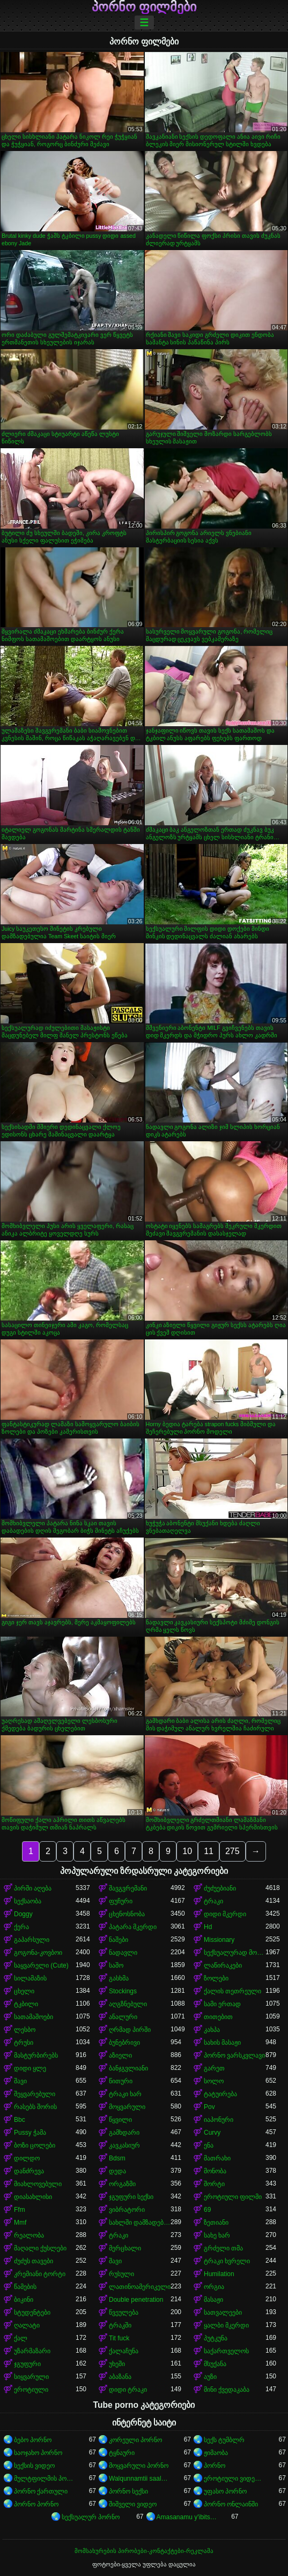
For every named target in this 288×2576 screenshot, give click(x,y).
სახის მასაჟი (222, 2042)
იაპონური (218, 2119)
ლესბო (24, 2029)
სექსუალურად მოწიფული (234, 1952)
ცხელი (24, 1991)
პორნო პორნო (36, 2504)
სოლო (214, 2081)
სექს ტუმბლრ (224, 2440)
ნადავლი (123, 1952)
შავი (20, 2081)
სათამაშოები (33, 2017)
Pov (209, 2107)
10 (187, 1851)
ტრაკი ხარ (125, 2094)
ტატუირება (220, 2094)
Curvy (212, 2132)
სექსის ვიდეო (34, 2465)
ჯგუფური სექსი (131, 2197)
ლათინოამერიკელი (140, 2287)
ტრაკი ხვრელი (227, 2261)
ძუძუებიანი (220, 1888)
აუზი (210, 2377)
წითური (120, 2081)
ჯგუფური (27, 2364)
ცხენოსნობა (127, 1914)
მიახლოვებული (38, 2184)
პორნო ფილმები (144, 7)
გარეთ (214, 2068)
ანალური (123, 2017)
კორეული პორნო (135, 2440)
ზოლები (216, 1978)
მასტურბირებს (36, 2055)
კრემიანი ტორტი (39, 2274)
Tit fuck (119, 2338)
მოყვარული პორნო (138, 2465)
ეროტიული (31, 2389)
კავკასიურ (124, 2145)
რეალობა (29, 2235)
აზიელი (120, 2055)
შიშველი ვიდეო (133, 2504)
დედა (117, 2171)
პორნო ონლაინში (231, 2504)
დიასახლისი (33, 2197)
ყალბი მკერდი (226, 2325)
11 (208, 1851)
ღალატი (27, 2325)
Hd (208, 1927)
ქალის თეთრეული (232, 1991)
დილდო (27, 2158)
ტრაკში (120, 2325)
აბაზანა (120, 2377)
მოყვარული (127, 2107)
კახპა (212, 2029)
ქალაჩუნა (123, 2351)
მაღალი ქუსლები (40, 2248)
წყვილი (120, 2119)
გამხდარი (124, 2132)
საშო (116, 1965)
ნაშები (118, 1940)
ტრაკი (213, 1901)
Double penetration (136, 2299)
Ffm (19, 2209)
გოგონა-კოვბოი (38, 1952)
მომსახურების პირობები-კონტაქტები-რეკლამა (144, 2551)
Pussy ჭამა (30, 2132)
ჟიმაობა (216, 2453)
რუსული (121, 2274)
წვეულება (123, 2312)
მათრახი (217, 2158)
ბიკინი (23, 2299)
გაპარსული (31, 1940)
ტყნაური (122, 2453)
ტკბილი (26, 2004)
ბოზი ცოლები (34, 2145)
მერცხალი (125, 2248)
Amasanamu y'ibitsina (187, 2517)
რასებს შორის (35, 2107)
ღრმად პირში (130, 2029)
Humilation (219, 2274)
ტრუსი (23, 2042)
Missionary (219, 1940)
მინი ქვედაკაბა (226, 2389)
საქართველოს (226, 2351)
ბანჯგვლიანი (128, 2068)
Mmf (20, 2222)
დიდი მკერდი (225, 1914)
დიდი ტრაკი (128, 2389)
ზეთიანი (216, 2222)
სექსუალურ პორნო (91, 2517)
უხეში (117, 2364)
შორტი (214, 2184)
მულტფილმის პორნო (45, 2478)
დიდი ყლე (30, 2068)
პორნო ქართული (41, 2491)
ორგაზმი (122, 2184)
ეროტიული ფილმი (233, 2197)
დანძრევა (29, 2171)
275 (232, 1851)
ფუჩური (120, 1901)
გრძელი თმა (223, 2248)
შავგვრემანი (128, 1888)
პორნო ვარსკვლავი (234, 2055)
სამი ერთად (222, 2004)
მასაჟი (213, 2299)
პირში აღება (32, 1888)
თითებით (218, 2017)
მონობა (215, 2171)
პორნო (214, 2465)
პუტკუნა (215, 2338)
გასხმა (119, 1978)
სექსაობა (27, 1901)
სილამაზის (30, 1978)
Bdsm (117, 2158)
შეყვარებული (34, 2094)
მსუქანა (215, 2364)
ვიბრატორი (127, 2209)
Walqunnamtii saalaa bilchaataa (140, 2478)
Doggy (23, 1914)
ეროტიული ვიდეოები (234, 2478)
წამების (25, 2287)
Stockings (123, 1991)
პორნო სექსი (128, 2491)
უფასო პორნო (225, 2491)
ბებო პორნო (32, 2440)
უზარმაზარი (32, 2351)
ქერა (21, 1927)
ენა (208, 2145)
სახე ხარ (217, 2235)
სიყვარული (31, 2377)
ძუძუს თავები (33, 2261)
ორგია (214, 2287)
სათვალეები (223, 2312)
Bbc (19, 2119)
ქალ (20, 2338)
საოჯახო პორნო (38, 2453)
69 (207, 2209)
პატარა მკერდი (133, 1927)
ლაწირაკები (223, 1965)
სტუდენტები (32, 2312)
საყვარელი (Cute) (41, 1965)
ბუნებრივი (124, 2042)
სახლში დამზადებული (140, 2222)
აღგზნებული (128, 2004)
